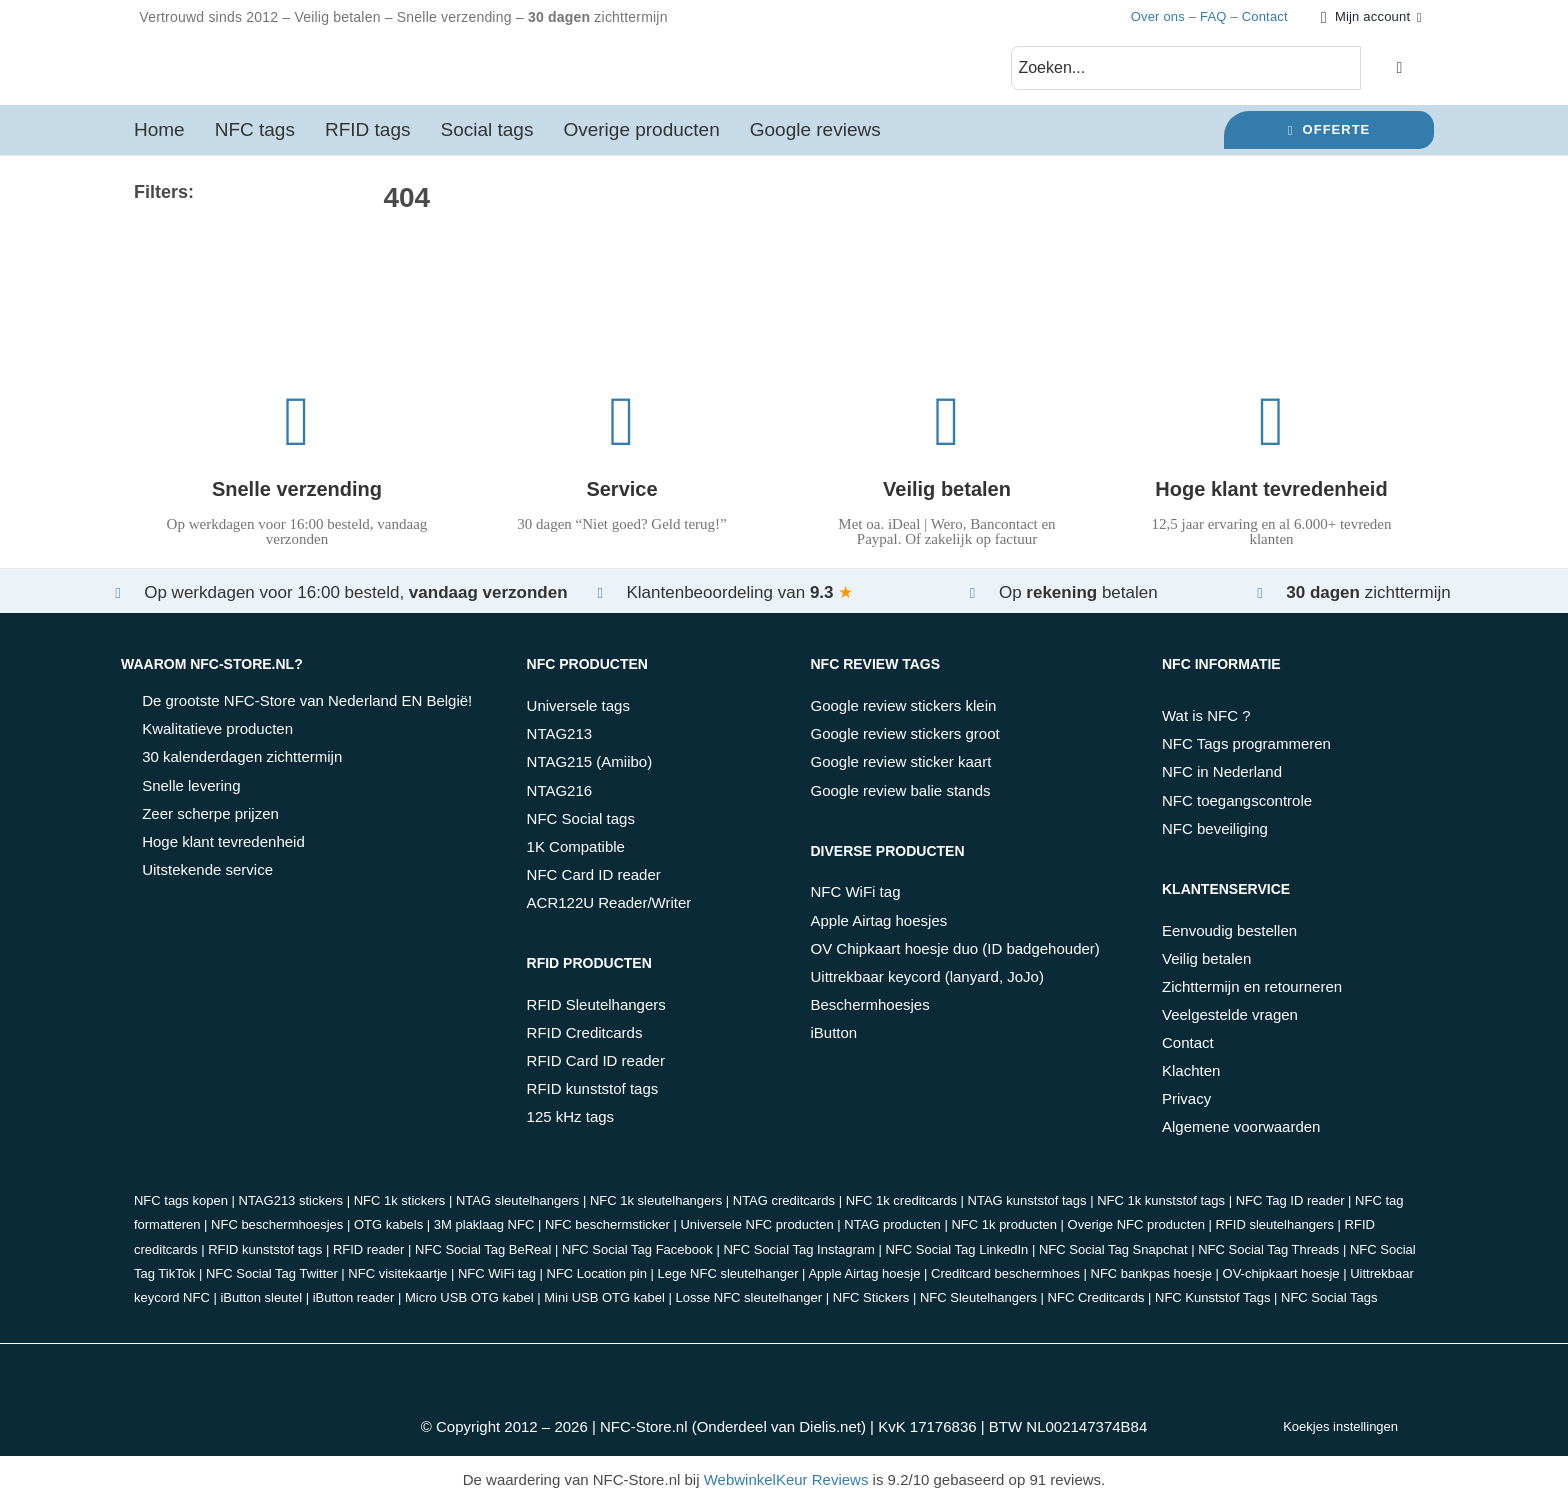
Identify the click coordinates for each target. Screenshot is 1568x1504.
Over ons (1158, 16)
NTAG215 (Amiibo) (590, 761)
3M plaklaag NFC (484, 1224)
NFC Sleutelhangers (978, 1297)
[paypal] (622, 1366)
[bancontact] (543, 1366)
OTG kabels (388, 1224)
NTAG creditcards (784, 1200)
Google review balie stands (900, 790)
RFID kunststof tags (593, 1088)
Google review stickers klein (903, 705)
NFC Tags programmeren (1246, 743)
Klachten (1191, 1070)
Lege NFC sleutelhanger (728, 1273)
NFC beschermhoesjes (277, 1224)
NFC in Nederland (1222, 771)
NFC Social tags (581, 818)
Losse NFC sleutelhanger (748, 1297)
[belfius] (780, 1366)
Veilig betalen (1206, 958)
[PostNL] (1016, 1366)
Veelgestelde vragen (1230, 1014)
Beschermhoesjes (869, 1004)
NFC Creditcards (1096, 1297)
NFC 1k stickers (400, 1200)
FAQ (1213, 16)
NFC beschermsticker (607, 1224)
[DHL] (937, 1366)
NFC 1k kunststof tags (1161, 1200)
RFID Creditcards (585, 1032)
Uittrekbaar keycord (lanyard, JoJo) (926, 976)
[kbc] (701, 1366)
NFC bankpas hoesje (1151, 1273)
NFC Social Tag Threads (1268, 1249)
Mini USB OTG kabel (604, 1297)
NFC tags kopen (181, 1200)
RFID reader (369, 1249)
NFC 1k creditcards (901, 1200)
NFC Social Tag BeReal (483, 1249)
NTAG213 (560, 733)
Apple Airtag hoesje (864, 1273)
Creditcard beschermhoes (1005, 1273)
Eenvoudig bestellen (1229, 930)
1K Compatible (576, 846)
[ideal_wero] (464, 1366)
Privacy (1186, 1098)
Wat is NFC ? (1206, 715)
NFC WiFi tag (855, 891)
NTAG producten (892, 1224)
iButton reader (354, 1297)
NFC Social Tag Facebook (637, 1249)
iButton (833, 1032)
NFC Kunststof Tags (1212, 1297)
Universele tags (578, 705)
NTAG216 (560, 790)
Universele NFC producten (756, 1224)
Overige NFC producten (1136, 1224)
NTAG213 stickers (291, 1200)
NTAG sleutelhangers (517, 1200)
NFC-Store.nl (644, 1426)
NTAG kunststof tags (1027, 1200)
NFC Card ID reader (594, 874)
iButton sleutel (261, 1297)
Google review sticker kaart (900, 761)
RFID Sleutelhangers (596, 1004)
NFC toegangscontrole (1237, 800)
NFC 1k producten (1004, 1224)
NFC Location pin (597, 1273)
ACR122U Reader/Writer (609, 902)
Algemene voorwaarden (1241, 1126)
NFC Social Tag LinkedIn (956, 1249)
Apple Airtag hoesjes (878, 920)
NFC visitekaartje (397, 1273)
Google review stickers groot (904, 733)
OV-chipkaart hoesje (1281, 1273)
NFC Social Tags (1329, 1297)
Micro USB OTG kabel (469, 1297)
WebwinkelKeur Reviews (786, 1479)
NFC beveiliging (1215, 828)
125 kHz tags (571, 1116)
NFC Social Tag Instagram (799, 1249)
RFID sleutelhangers (1274, 1224)
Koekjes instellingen (1340, 1426)
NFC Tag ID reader (1290, 1200)
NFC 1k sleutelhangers (656, 1200)
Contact (1265, 16)
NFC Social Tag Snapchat (1113, 1249)
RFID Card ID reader (596, 1060)
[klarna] (858, 1366)
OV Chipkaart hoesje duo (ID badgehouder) (954, 948)
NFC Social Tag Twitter (272, 1273)
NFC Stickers (871, 1297)
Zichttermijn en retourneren (1252, 986)
